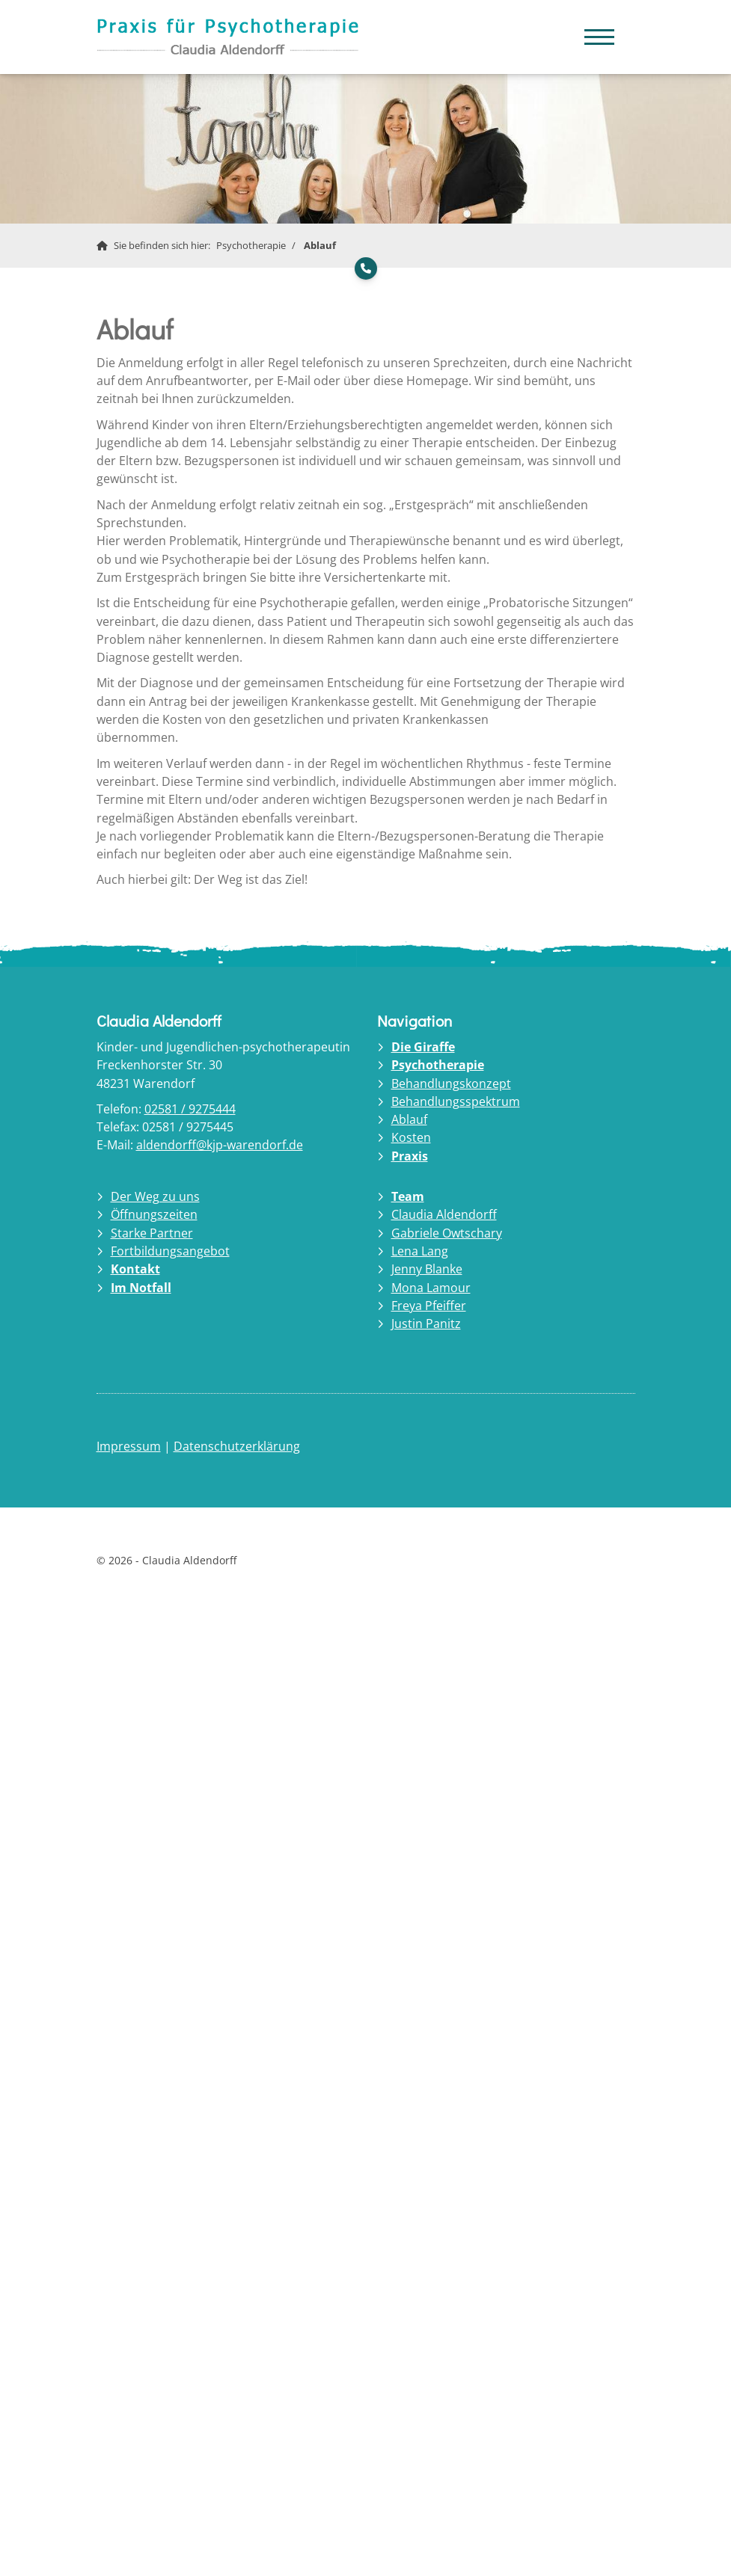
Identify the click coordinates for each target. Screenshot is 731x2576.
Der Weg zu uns (155, 1196)
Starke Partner (152, 1233)
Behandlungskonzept (451, 1083)
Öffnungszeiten (154, 1214)
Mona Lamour (431, 1287)
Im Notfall (141, 1287)
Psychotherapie (251, 245)
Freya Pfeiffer (428, 1305)
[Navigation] (598, 30)
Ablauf (320, 245)
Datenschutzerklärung (237, 1446)
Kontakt (135, 1269)
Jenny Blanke (426, 1269)
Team (407, 1196)
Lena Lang (419, 1251)
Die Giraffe (423, 1047)
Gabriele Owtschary (446, 1233)
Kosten (411, 1137)
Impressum (129, 1446)
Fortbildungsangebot (170, 1251)
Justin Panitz (426, 1323)
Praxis (409, 1156)
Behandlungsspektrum (455, 1101)
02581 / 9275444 (190, 1109)
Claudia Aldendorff (444, 1214)
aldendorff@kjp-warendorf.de (219, 1145)
